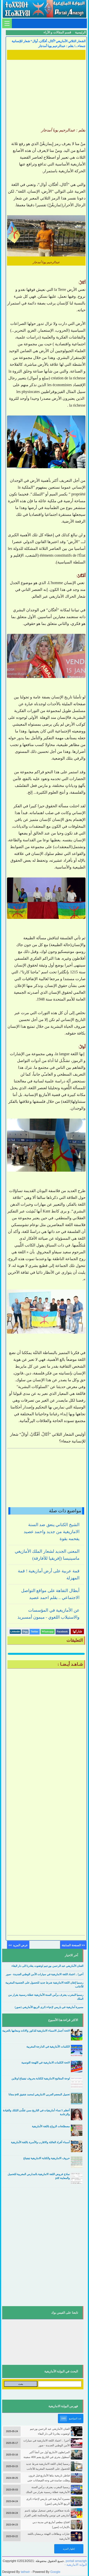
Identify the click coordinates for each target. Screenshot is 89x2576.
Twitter (34, 1631)
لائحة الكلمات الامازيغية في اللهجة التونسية (45, 2062)
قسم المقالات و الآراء (57, 32)
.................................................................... (61, 1970)
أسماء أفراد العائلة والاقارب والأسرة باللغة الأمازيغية (40, 2142)
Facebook (62, 1631)
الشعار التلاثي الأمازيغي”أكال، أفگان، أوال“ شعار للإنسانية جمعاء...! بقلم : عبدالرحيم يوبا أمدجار (49, 43)
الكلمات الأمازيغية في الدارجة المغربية (48, 2046)
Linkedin (15, 1631)
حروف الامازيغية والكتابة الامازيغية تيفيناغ (46, 2158)
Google (55, 2571)
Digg (25, 1631)
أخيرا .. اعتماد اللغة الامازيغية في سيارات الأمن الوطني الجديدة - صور (44, 1974)
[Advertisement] (46, 94)
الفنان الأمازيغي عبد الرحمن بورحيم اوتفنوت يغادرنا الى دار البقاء (47, 1966)
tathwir (25, 2571)
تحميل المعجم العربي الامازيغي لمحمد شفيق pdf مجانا (39, 2094)
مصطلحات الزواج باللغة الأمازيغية (51, 2126)
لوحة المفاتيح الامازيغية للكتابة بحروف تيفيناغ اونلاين (40, 2078)
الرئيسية (80, 32)
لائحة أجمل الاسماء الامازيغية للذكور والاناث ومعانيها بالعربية (36, 2030)
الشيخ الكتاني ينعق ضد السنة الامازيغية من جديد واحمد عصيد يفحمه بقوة (51, 1531)
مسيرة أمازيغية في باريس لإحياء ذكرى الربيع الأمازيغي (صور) (49, 2007)
